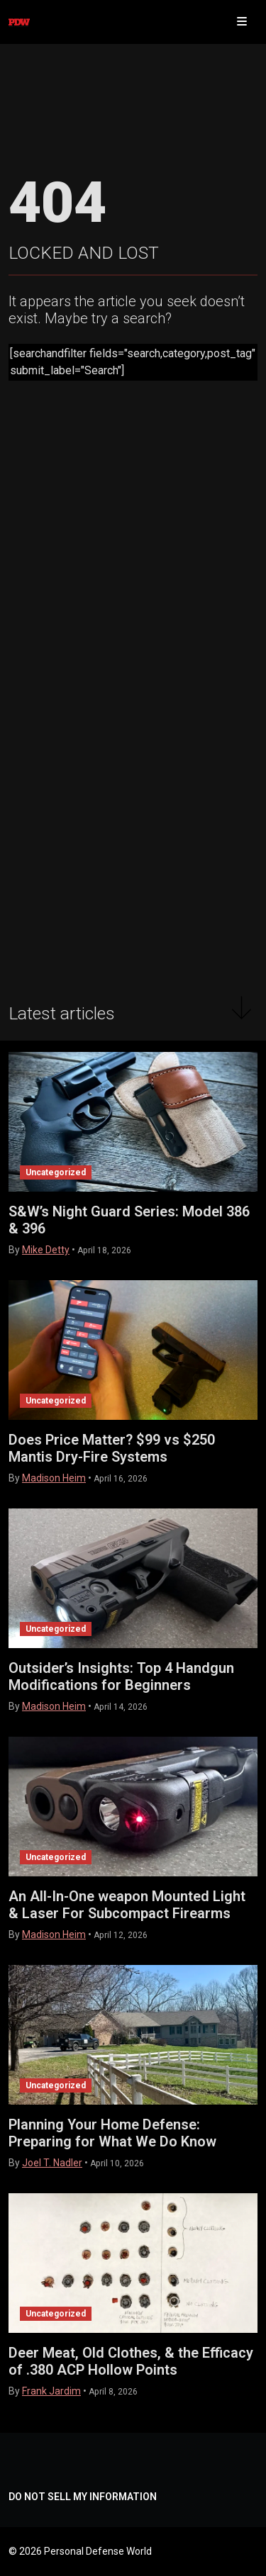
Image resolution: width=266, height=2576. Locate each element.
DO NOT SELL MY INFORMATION (83, 2496)
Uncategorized (56, 1172)
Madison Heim (54, 1478)
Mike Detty (46, 1249)
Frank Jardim (51, 2391)
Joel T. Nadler (52, 2162)
